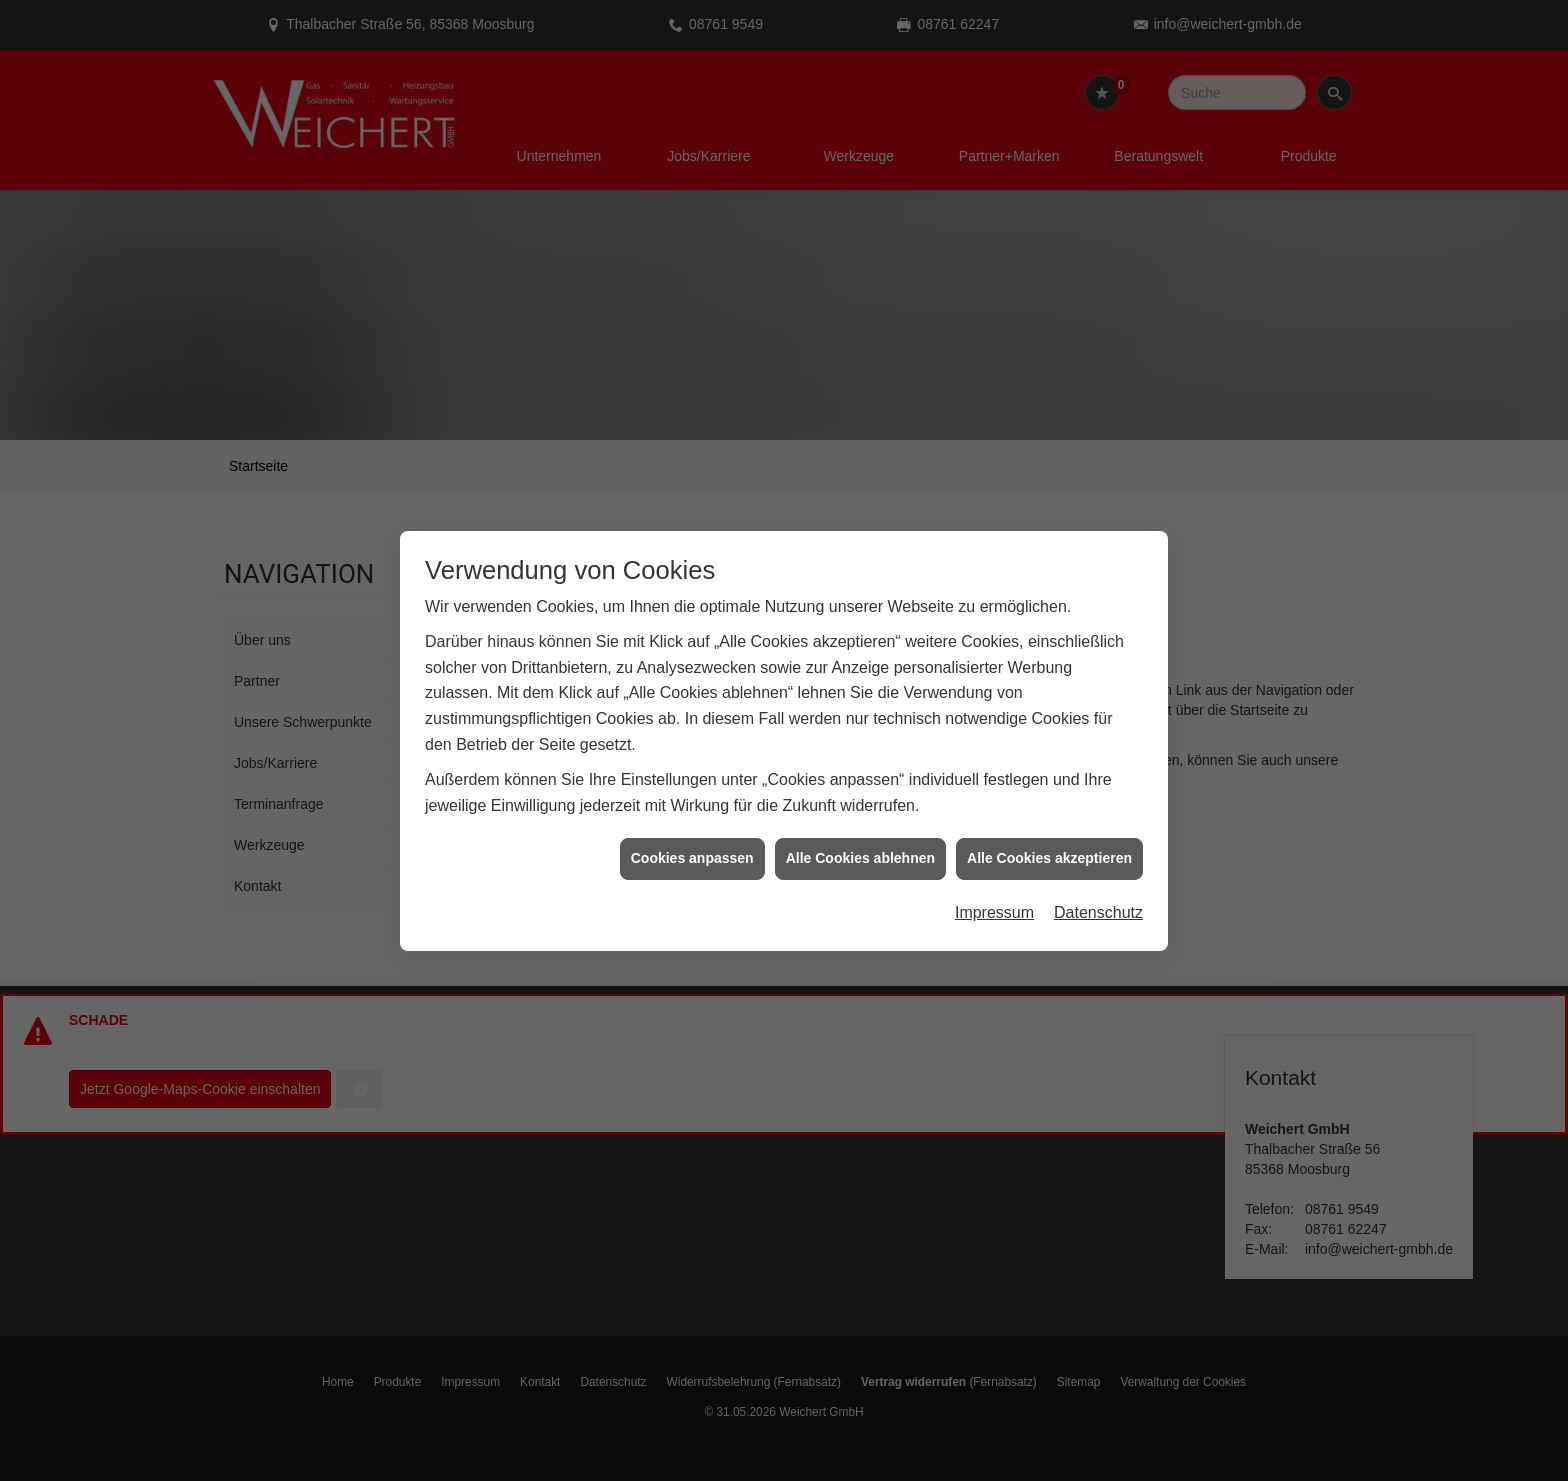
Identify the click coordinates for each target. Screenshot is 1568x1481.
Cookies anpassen (692, 838)
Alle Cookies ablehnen (860, 838)
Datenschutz (1098, 891)
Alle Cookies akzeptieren (1049, 838)
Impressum (994, 891)
